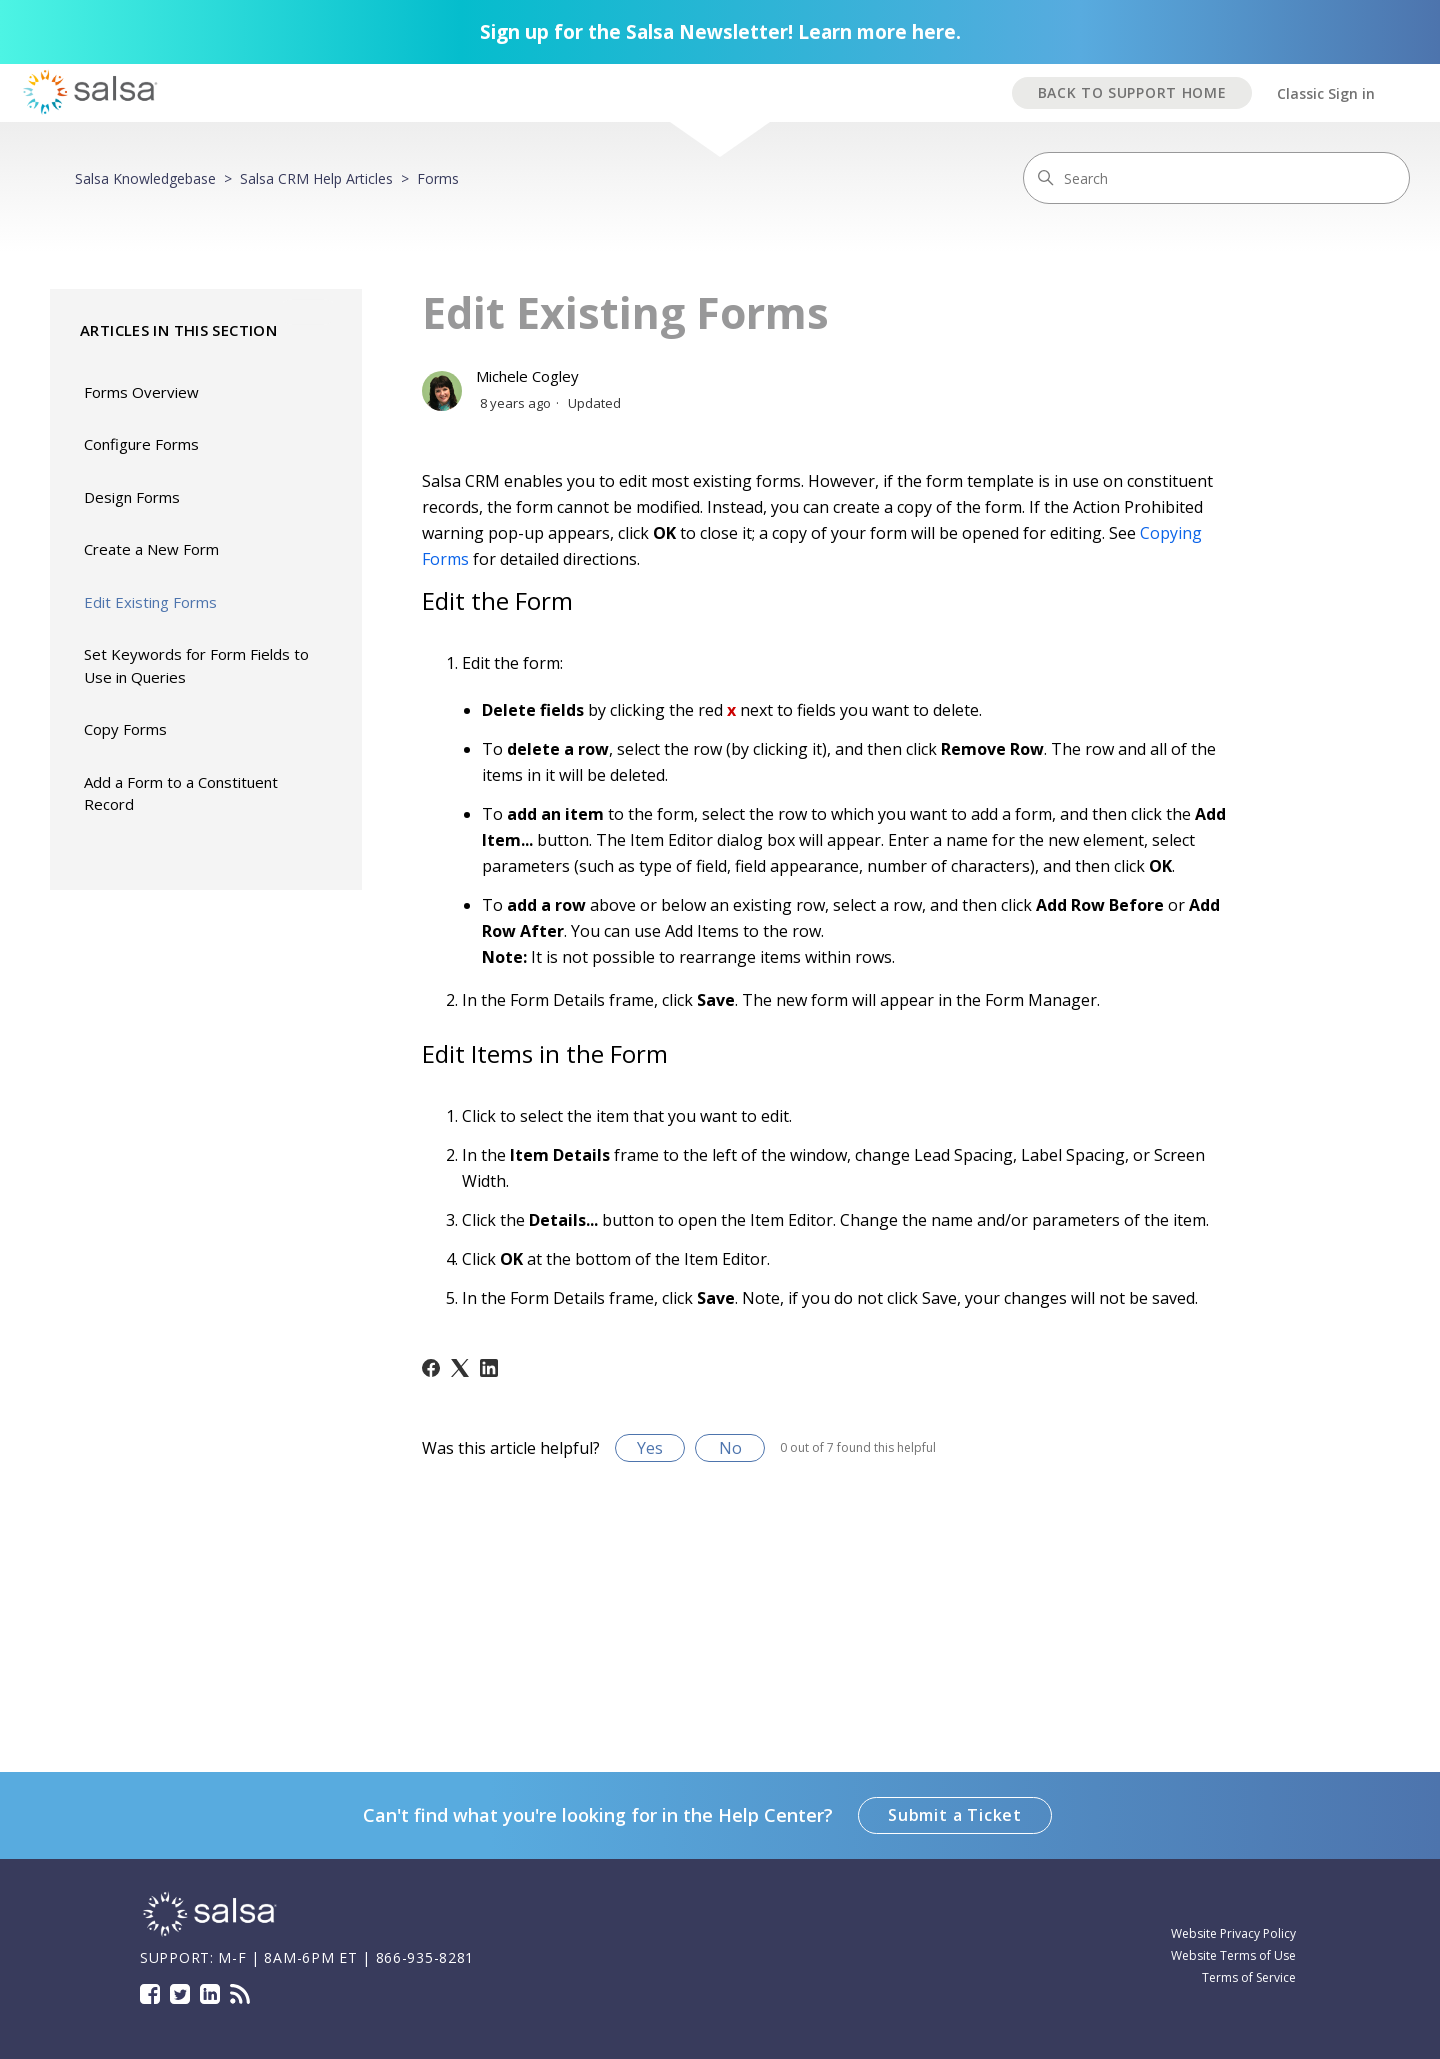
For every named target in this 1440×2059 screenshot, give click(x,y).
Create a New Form (151, 549)
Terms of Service (1249, 1977)
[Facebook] (431, 1368)
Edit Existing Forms (150, 602)
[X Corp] (460, 1368)
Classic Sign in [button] (1326, 93)
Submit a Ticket (955, 1815)
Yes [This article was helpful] (650, 1448)
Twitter (180, 1994)
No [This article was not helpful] (730, 1448)
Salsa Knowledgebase (145, 178)
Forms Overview (141, 392)
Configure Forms (141, 444)
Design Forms (132, 497)
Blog (240, 1994)
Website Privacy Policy (1233, 1933)
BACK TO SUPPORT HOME (1132, 92)
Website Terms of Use (1233, 1955)
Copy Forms (125, 729)
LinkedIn (210, 1994)
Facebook (150, 1994)
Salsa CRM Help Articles (316, 178)
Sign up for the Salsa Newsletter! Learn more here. (720, 32)
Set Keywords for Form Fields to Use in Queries (196, 665)
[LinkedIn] (489, 1368)
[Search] (1216, 178)
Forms (438, 178)
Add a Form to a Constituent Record (181, 793)
